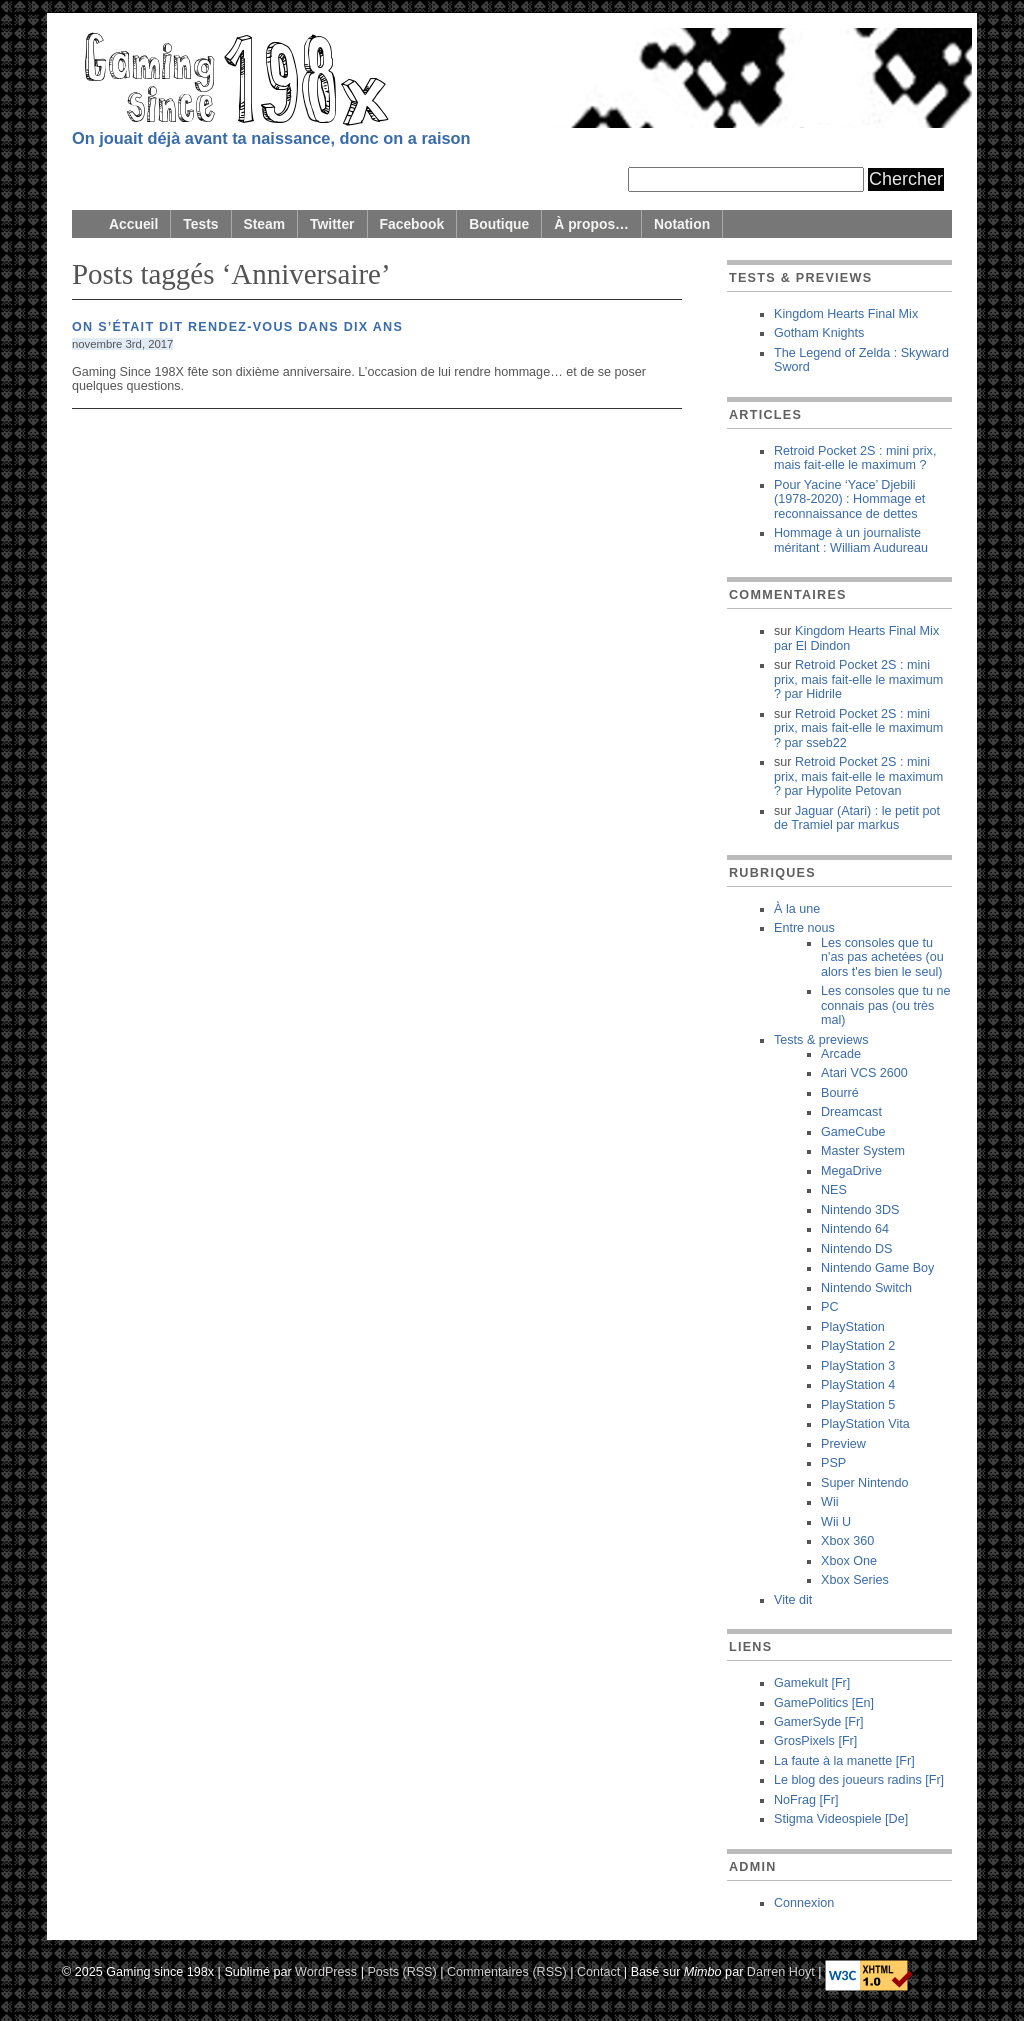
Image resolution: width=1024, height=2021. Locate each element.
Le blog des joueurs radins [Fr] (859, 1780)
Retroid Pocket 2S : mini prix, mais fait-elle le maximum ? (855, 458)
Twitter (332, 224)
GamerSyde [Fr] (819, 1722)
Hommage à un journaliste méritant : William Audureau (851, 540)
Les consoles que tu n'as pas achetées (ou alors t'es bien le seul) (882, 957)
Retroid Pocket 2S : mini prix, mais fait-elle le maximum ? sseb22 (858, 728)
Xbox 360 (847, 1541)
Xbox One (849, 1561)
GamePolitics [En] (824, 1703)
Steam (265, 224)
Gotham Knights (819, 333)
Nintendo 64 (855, 1229)
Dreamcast (851, 1112)
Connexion (804, 1903)
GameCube (853, 1132)
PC (830, 1307)
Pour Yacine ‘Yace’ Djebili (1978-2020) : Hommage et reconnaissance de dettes (849, 499)
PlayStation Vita (865, 1424)
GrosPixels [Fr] (815, 1741)
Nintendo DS (856, 1249)
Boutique (499, 224)
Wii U (836, 1522)
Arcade (841, 1054)
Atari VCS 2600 (864, 1073)
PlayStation (853, 1327)
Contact (598, 1972)
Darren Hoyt (781, 1972)
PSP (833, 1463)
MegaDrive (851, 1171)
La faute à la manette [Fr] (844, 1761)
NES (834, 1190)
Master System (863, 1151)
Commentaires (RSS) (507, 1972)
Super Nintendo (865, 1483)
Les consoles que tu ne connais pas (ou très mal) (886, 1005)
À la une (797, 909)
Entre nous (804, 928)
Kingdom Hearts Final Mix (846, 314)
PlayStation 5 (858, 1405)
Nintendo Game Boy (877, 1268)
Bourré (840, 1093)
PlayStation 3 (858, 1366)
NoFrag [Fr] (806, 1800)
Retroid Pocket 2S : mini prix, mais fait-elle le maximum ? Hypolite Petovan (858, 776)
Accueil (133, 224)
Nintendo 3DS (860, 1210)
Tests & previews (821, 1040)
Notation (682, 224)
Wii (829, 1502)
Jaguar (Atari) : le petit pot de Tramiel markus (857, 818)
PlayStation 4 (858, 1385)
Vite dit (793, 1600)
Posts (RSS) (401, 1972)
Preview (843, 1444)
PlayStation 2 (858, 1346)
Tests (200, 224)
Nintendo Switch (866, 1288)
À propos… (591, 224)
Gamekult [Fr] (812, 1683)
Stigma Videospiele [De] (841, 1819)
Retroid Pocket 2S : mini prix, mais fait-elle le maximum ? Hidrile (858, 679)
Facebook (412, 224)
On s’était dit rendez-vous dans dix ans (237, 327)
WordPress (326, 1972)
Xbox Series (855, 1580)
